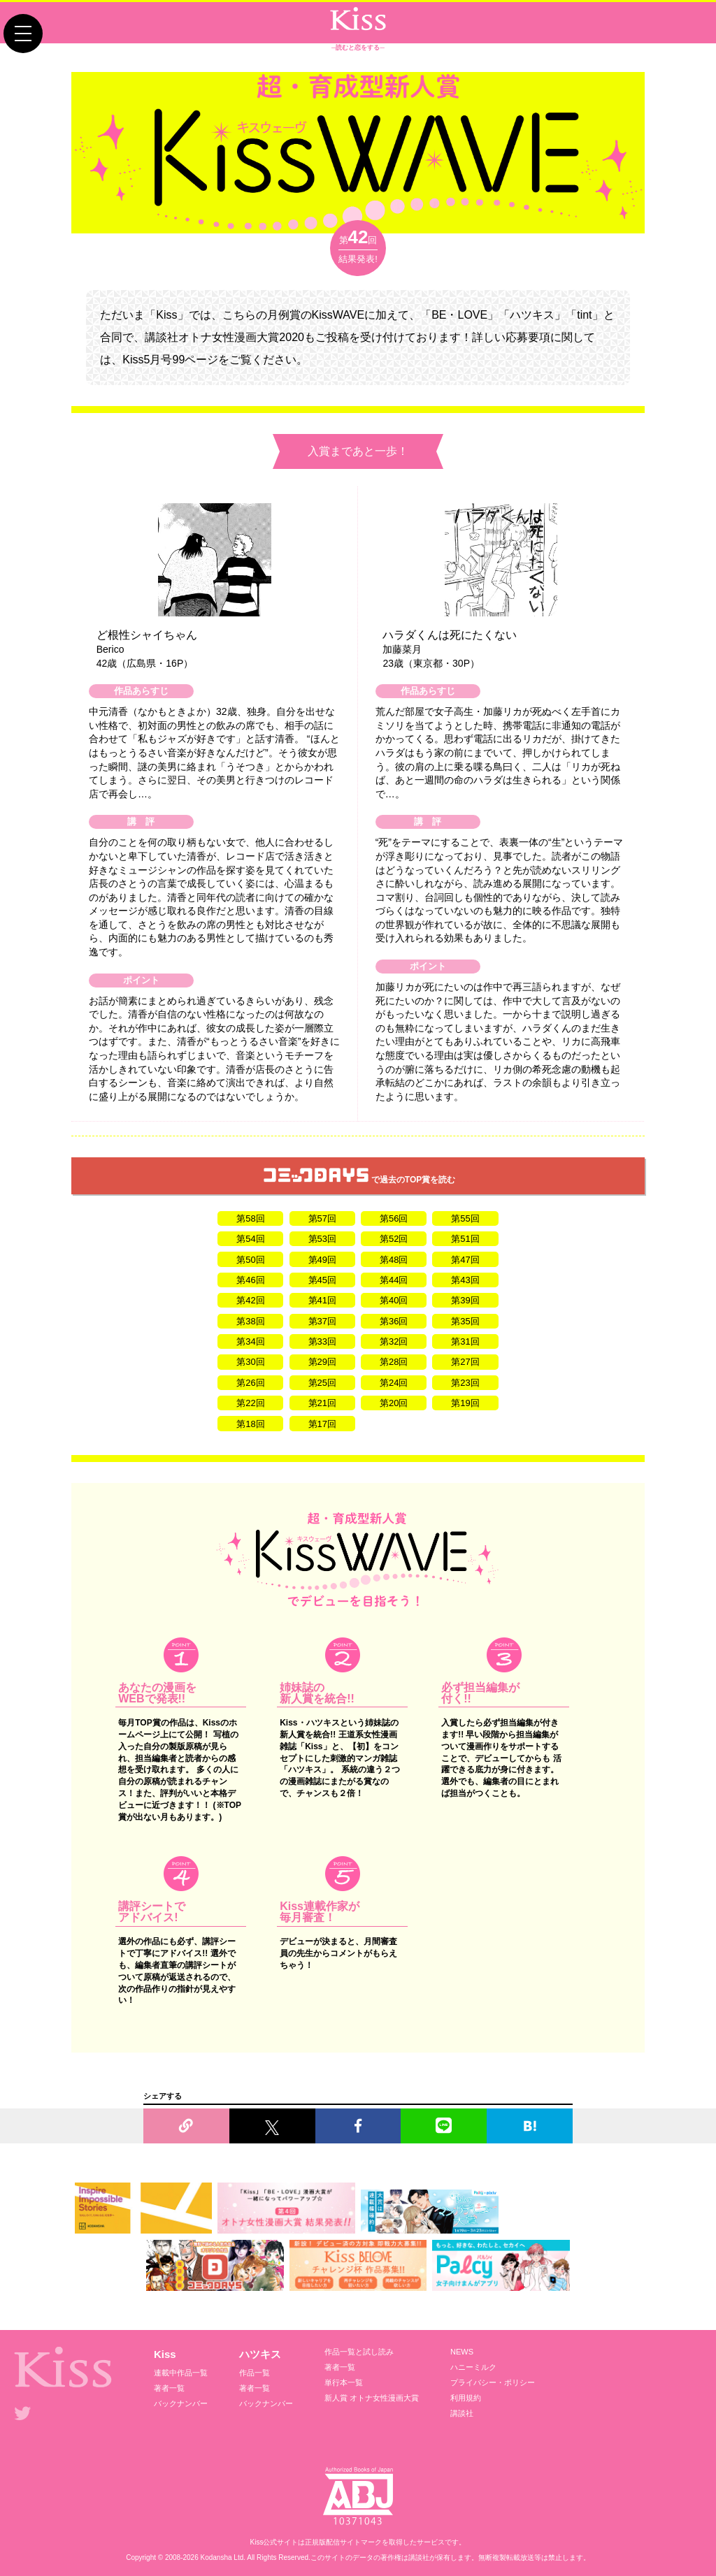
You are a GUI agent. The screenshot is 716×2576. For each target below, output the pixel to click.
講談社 (461, 2413)
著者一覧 (169, 2388)
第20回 (394, 1403)
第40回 (394, 1300)
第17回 (322, 1423)
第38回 (250, 1321)
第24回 (394, 1382)
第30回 (250, 1361)
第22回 (250, 1403)
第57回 (322, 1218)
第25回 (322, 1382)
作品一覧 (254, 2372)
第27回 (465, 1361)
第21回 (322, 1403)
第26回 (250, 1382)
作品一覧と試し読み (359, 2351)
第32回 (394, 1341)
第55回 (465, 1218)
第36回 (394, 1321)
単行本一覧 (343, 2382)
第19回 (465, 1403)
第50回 (250, 1259)
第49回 (322, 1259)
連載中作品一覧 (181, 2372)
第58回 (250, 1218)
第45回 (322, 1280)
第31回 (465, 1341)
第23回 (465, 1382)
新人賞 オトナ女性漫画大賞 (371, 2398)
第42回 (250, 1300)
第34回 (250, 1341)
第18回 (250, 1423)
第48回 (394, 1259)
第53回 (322, 1238)
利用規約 (465, 2398)
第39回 (465, 1300)
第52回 (394, 1238)
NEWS (461, 2351)
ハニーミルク (473, 2367)
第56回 (394, 1218)
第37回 (322, 1321)
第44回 (394, 1280)
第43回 (465, 1280)
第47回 (465, 1259)
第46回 (250, 1280)
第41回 (322, 1300)
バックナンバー (181, 2403)
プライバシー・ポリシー (492, 2382)
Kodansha (216, 2557)
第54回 (250, 1238)
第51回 (465, 1238)
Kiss (165, 2354)
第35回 (465, 1321)
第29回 (322, 1361)
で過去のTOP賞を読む (359, 1176)
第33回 (322, 1341)
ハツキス (260, 2354)
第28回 (394, 1361)
